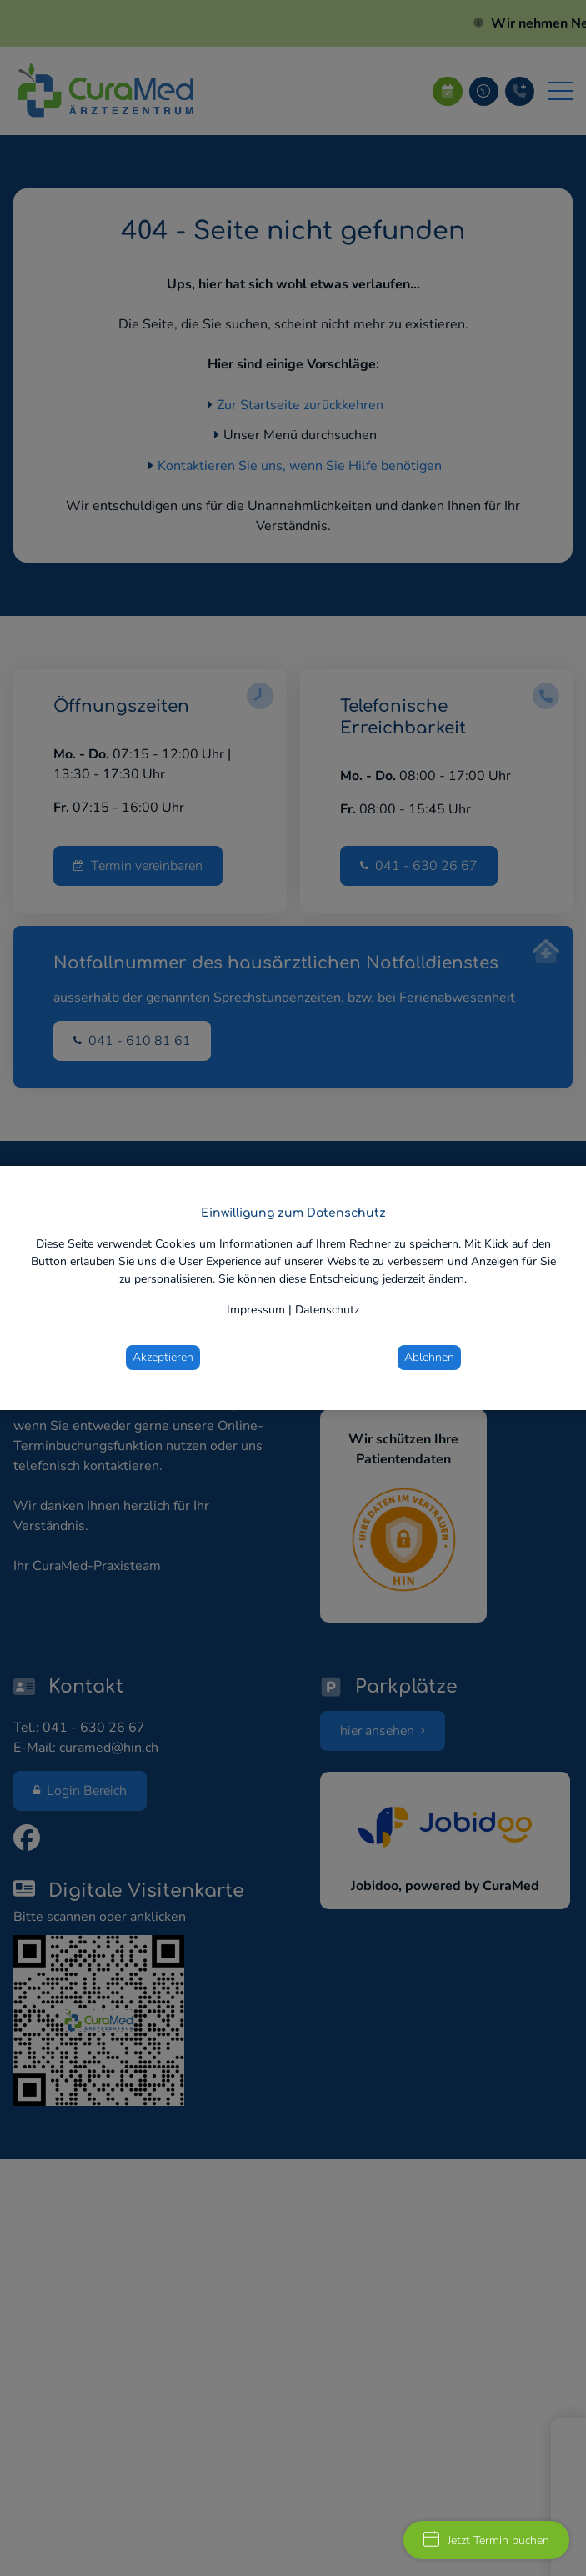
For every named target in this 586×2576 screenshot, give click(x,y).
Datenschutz (327, 1310)
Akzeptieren (163, 1357)
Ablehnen (429, 1357)
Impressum (256, 1310)
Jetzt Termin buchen (486, 2539)
